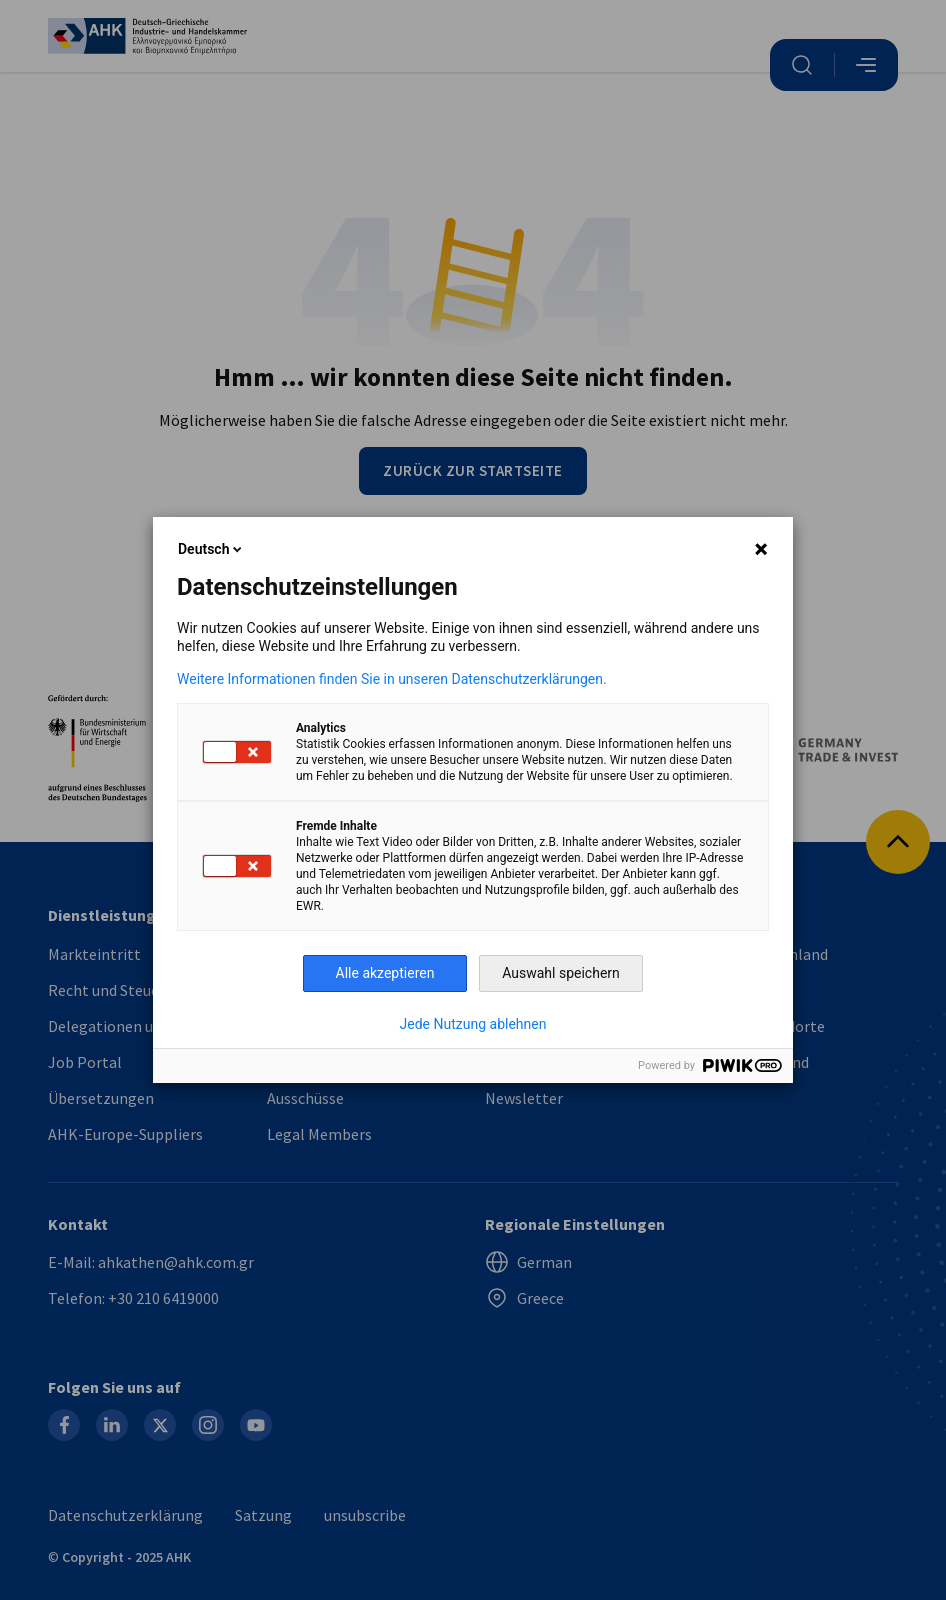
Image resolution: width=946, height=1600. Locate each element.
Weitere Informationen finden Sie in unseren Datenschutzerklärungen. (392, 679)
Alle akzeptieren (385, 973)
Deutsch (211, 549)
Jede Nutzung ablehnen (473, 1024)
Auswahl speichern (561, 973)
